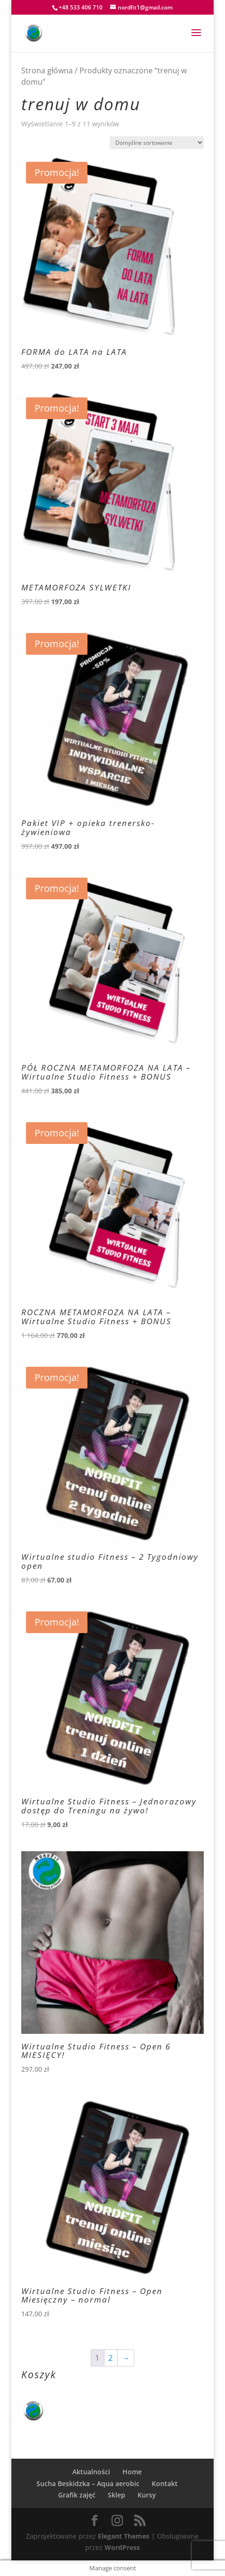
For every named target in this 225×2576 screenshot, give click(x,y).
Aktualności (91, 2471)
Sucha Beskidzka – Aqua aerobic (87, 2483)
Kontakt (165, 2483)
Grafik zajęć (76, 2494)
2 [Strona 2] (110, 2357)
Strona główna (47, 70)
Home (132, 2471)
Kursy (147, 2494)
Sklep (116, 2494)
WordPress (122, 2547)
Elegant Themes (123, 2536)
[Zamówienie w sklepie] (157, 142)
